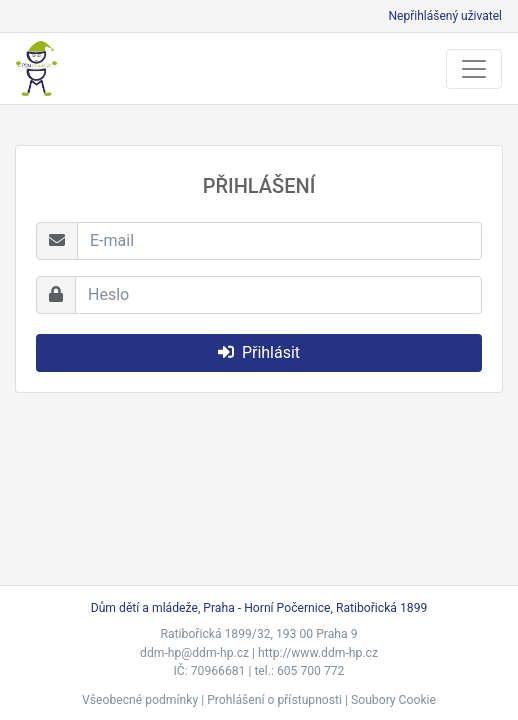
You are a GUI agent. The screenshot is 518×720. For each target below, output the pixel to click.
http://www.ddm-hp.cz (318, 653)
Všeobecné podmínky (140, 700)
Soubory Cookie (393, 700)
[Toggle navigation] (474, 69)
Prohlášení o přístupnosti (274, 700)
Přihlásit (259, 352)
